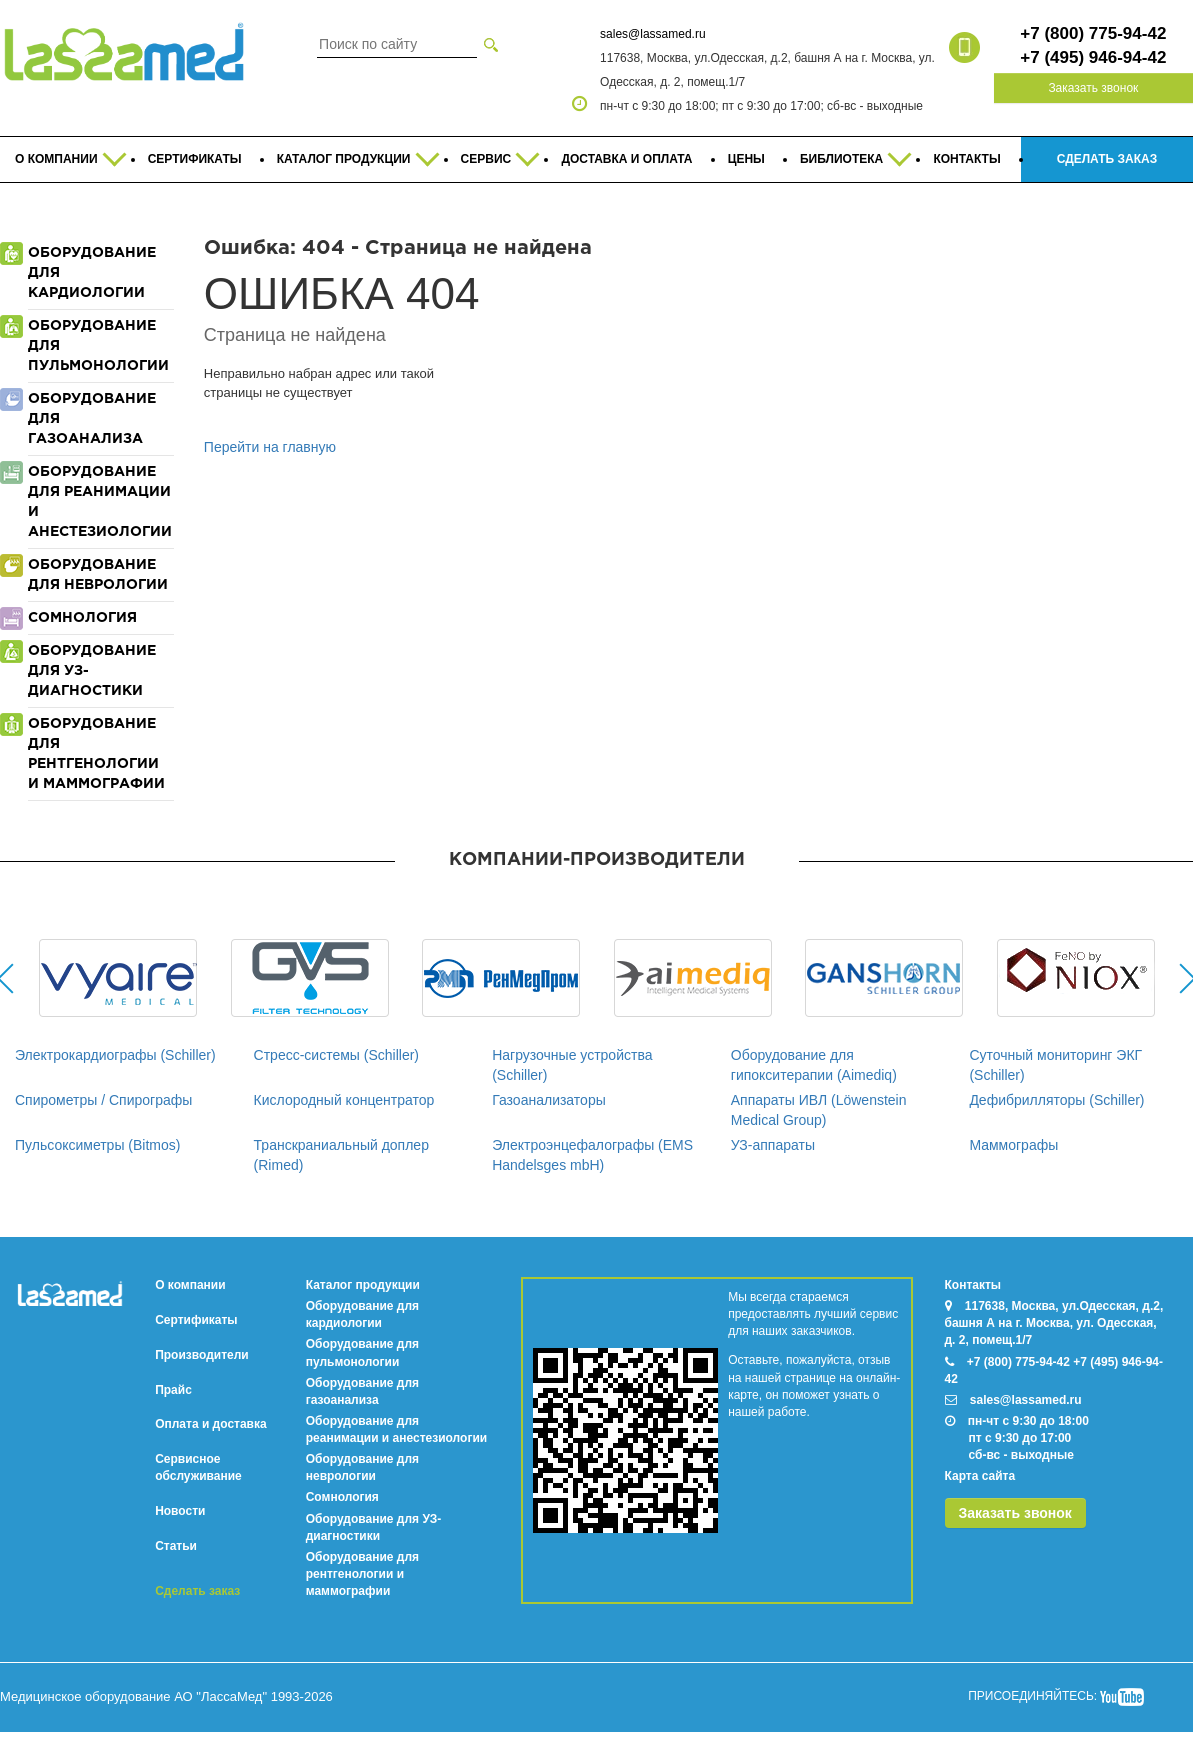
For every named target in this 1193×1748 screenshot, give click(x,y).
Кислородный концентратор (344, 1100)
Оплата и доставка (211, 1424)
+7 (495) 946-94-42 (1093, 57)
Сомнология (342, 1497)
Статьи (176, 1546)
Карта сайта (980, 1476)
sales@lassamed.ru (653, 34)
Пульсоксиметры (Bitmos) (97, 1145)
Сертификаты (196, 1320)
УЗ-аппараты (773, 1145)
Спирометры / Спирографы (103, 1100)
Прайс (173, 1390)
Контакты (973, 1285)
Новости (180, 1511)
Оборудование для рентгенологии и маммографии (362, 1574)
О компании (190, 1285)
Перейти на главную (270, 447)
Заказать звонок (1093, 88)
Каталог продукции (363, 1285)
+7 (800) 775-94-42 (1093, 33)
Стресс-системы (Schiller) (336, 1055)
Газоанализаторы (549, 1100)
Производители (202, 1355)
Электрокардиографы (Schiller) (115, 1055)
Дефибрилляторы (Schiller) (1056, 1100)
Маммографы (1013, 1145)
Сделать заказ (197, 1591)
